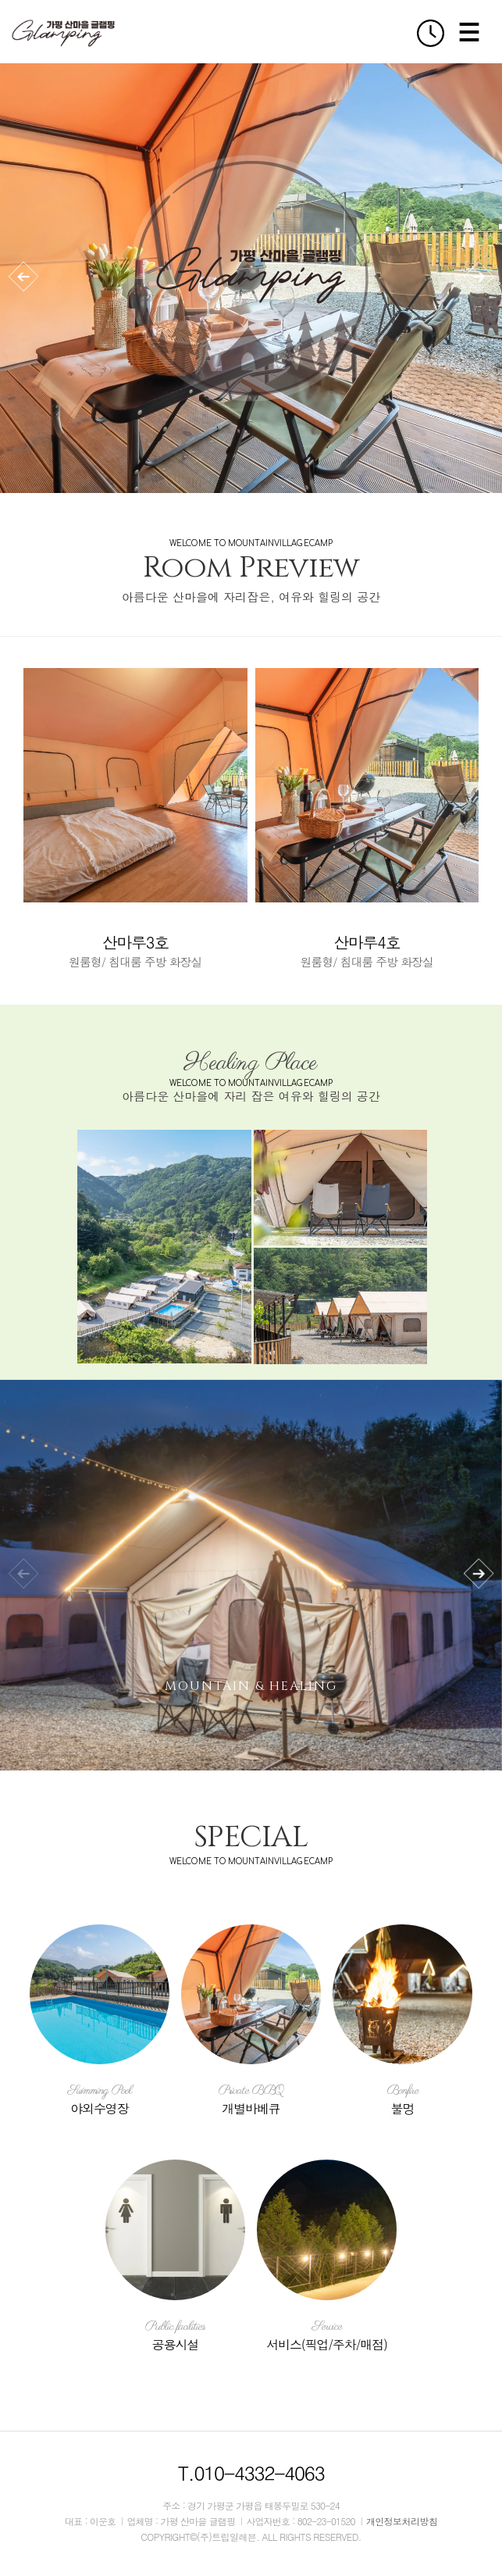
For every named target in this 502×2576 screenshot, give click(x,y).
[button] (23, 276)
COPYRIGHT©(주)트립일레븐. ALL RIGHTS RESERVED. (251, 2536)
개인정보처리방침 (401, 2521)
